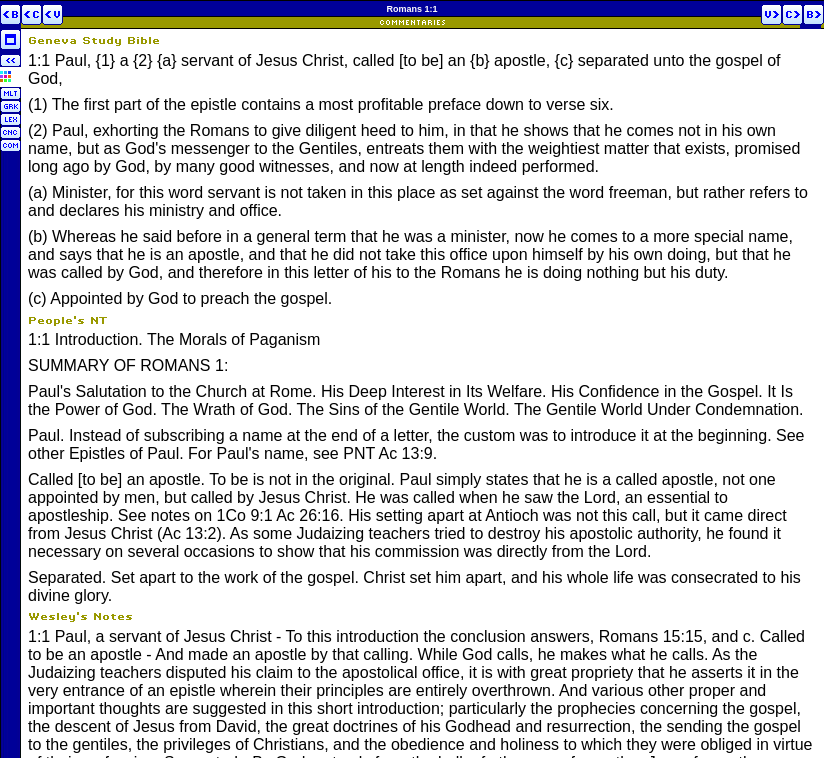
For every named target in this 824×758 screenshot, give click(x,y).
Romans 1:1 (411, 9)
